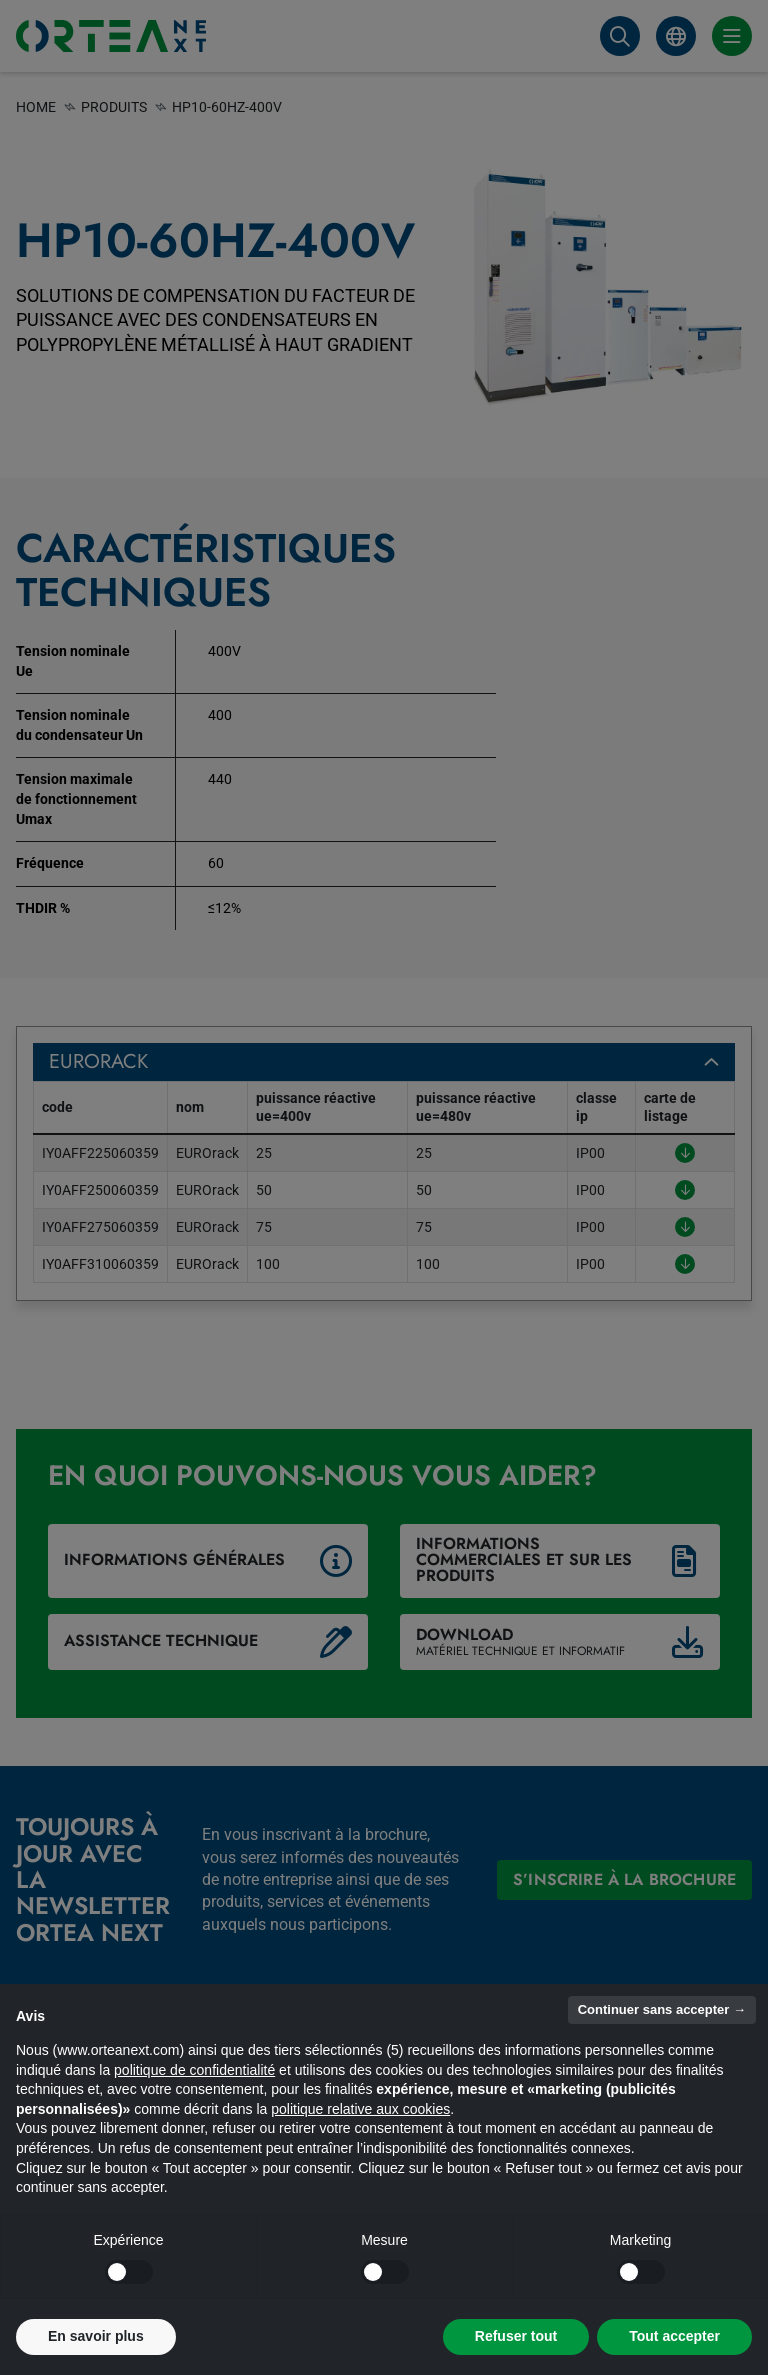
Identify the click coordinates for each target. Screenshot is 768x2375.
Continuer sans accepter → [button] (662, 2009)
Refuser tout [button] (516, 2336)
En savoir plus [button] (96, 2336)
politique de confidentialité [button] (194, 2070)
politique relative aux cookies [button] (360, 2109)
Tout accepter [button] (674, 2336)
